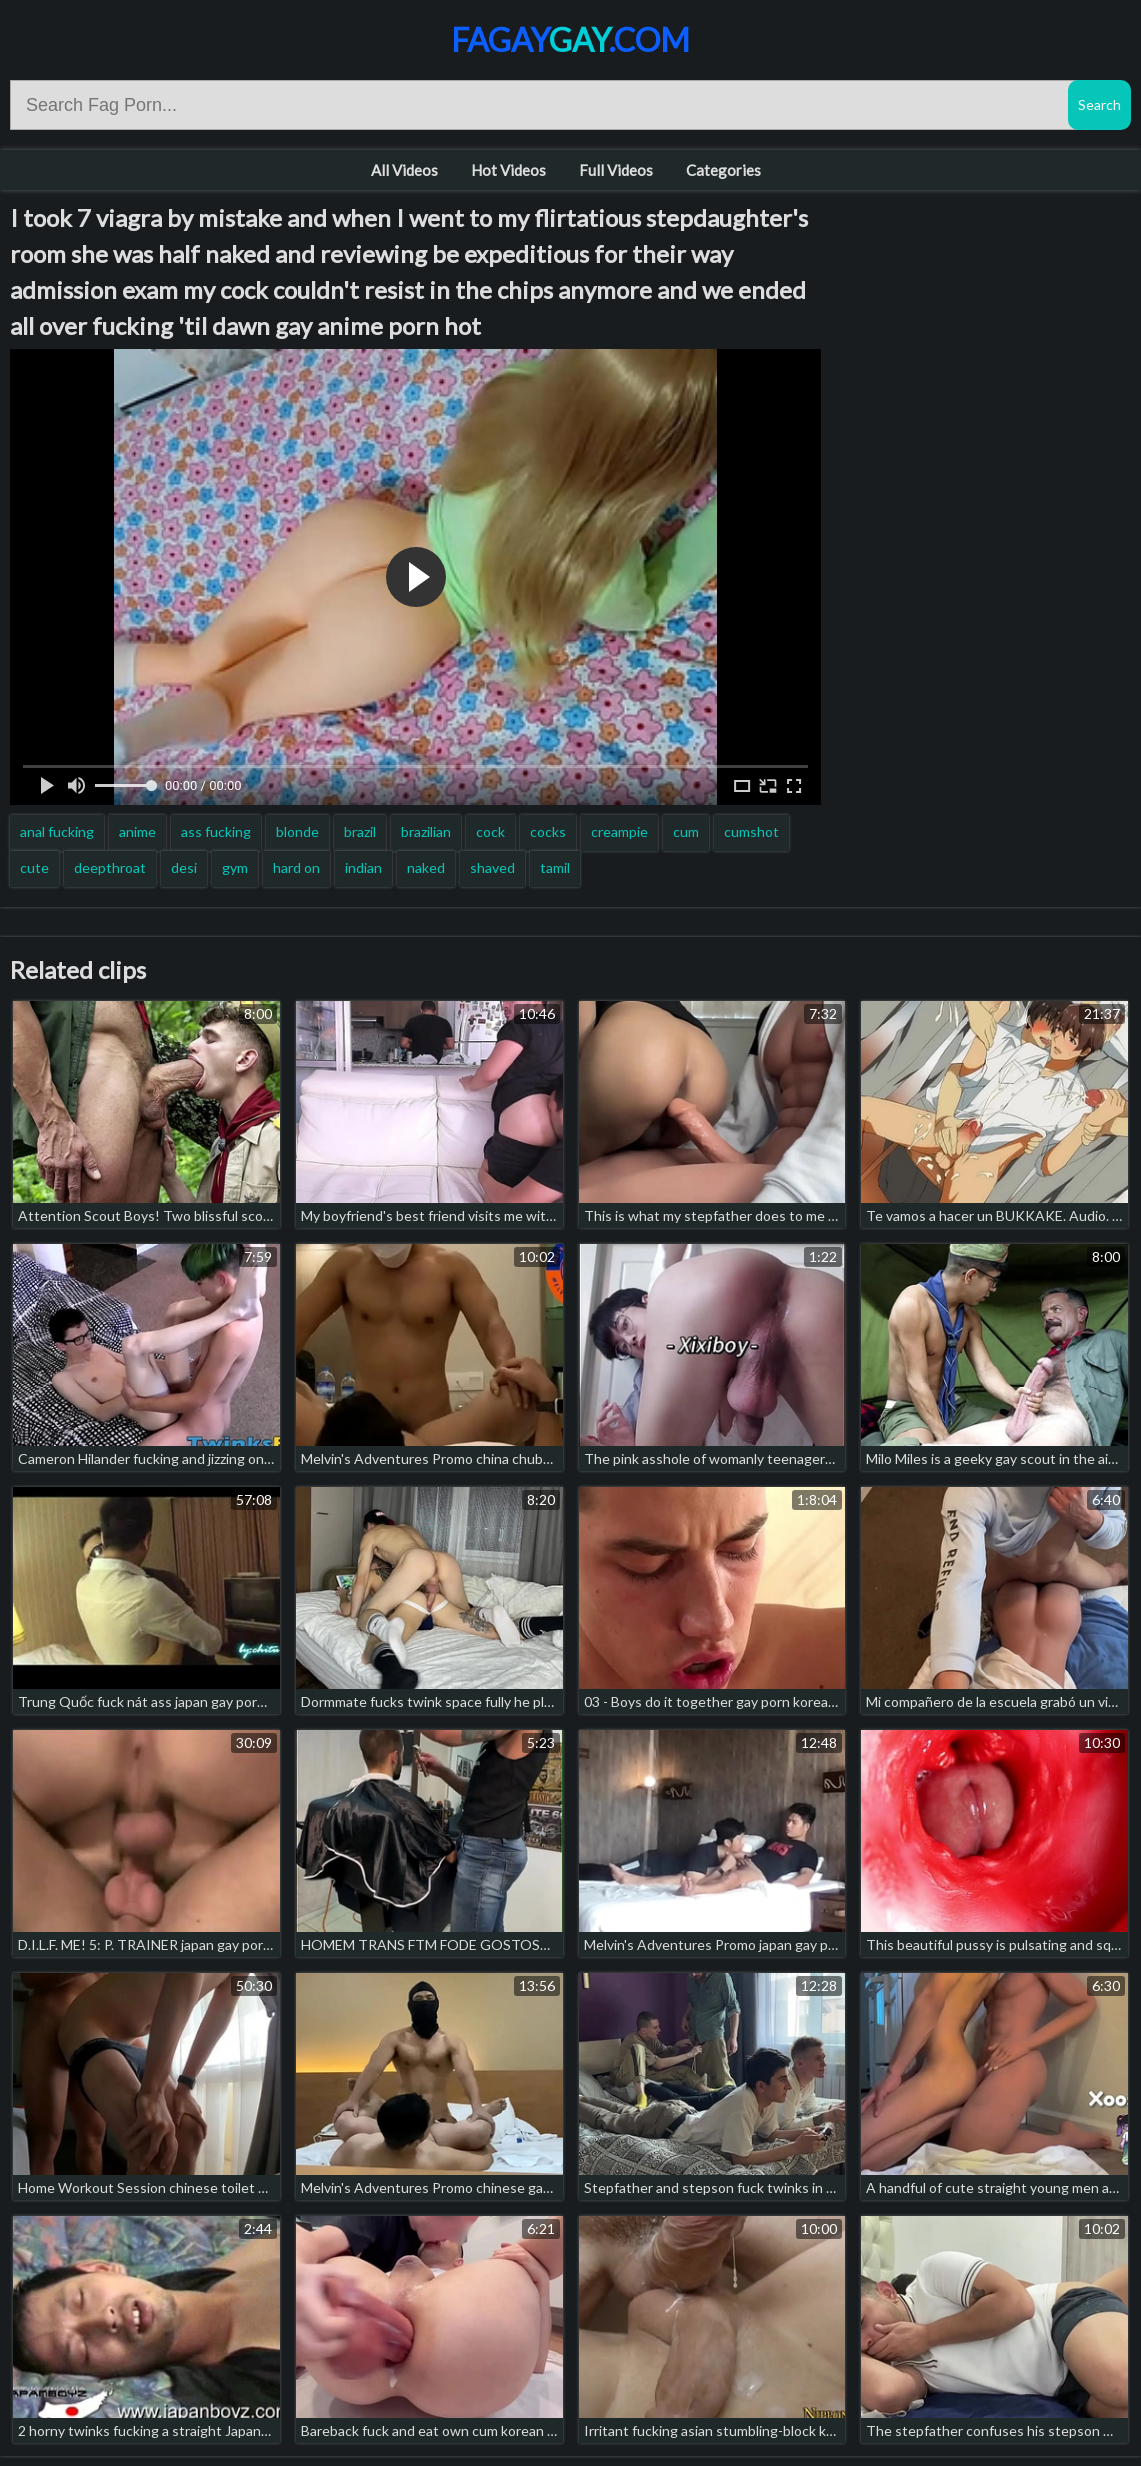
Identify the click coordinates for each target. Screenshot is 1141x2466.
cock (490, 831)
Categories (723, 170)
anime (137, 831)
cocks (548, 831)
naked (426, 867)
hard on (296, 867)
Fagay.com (570, 39)
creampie (619, 831)
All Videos (404, 170)
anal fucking (57, 831)
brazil (360, 831)
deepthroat (110, 867)
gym (235, 867)
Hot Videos (508, 170)
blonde (297, 831)
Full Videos (616, 170)
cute (34, 867)
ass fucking (216, 831)
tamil (555, 867)
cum (686, 831)
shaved (492, 867)
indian (363, 867)
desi (184, 867)
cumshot (751, 831)
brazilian (426, 831)
